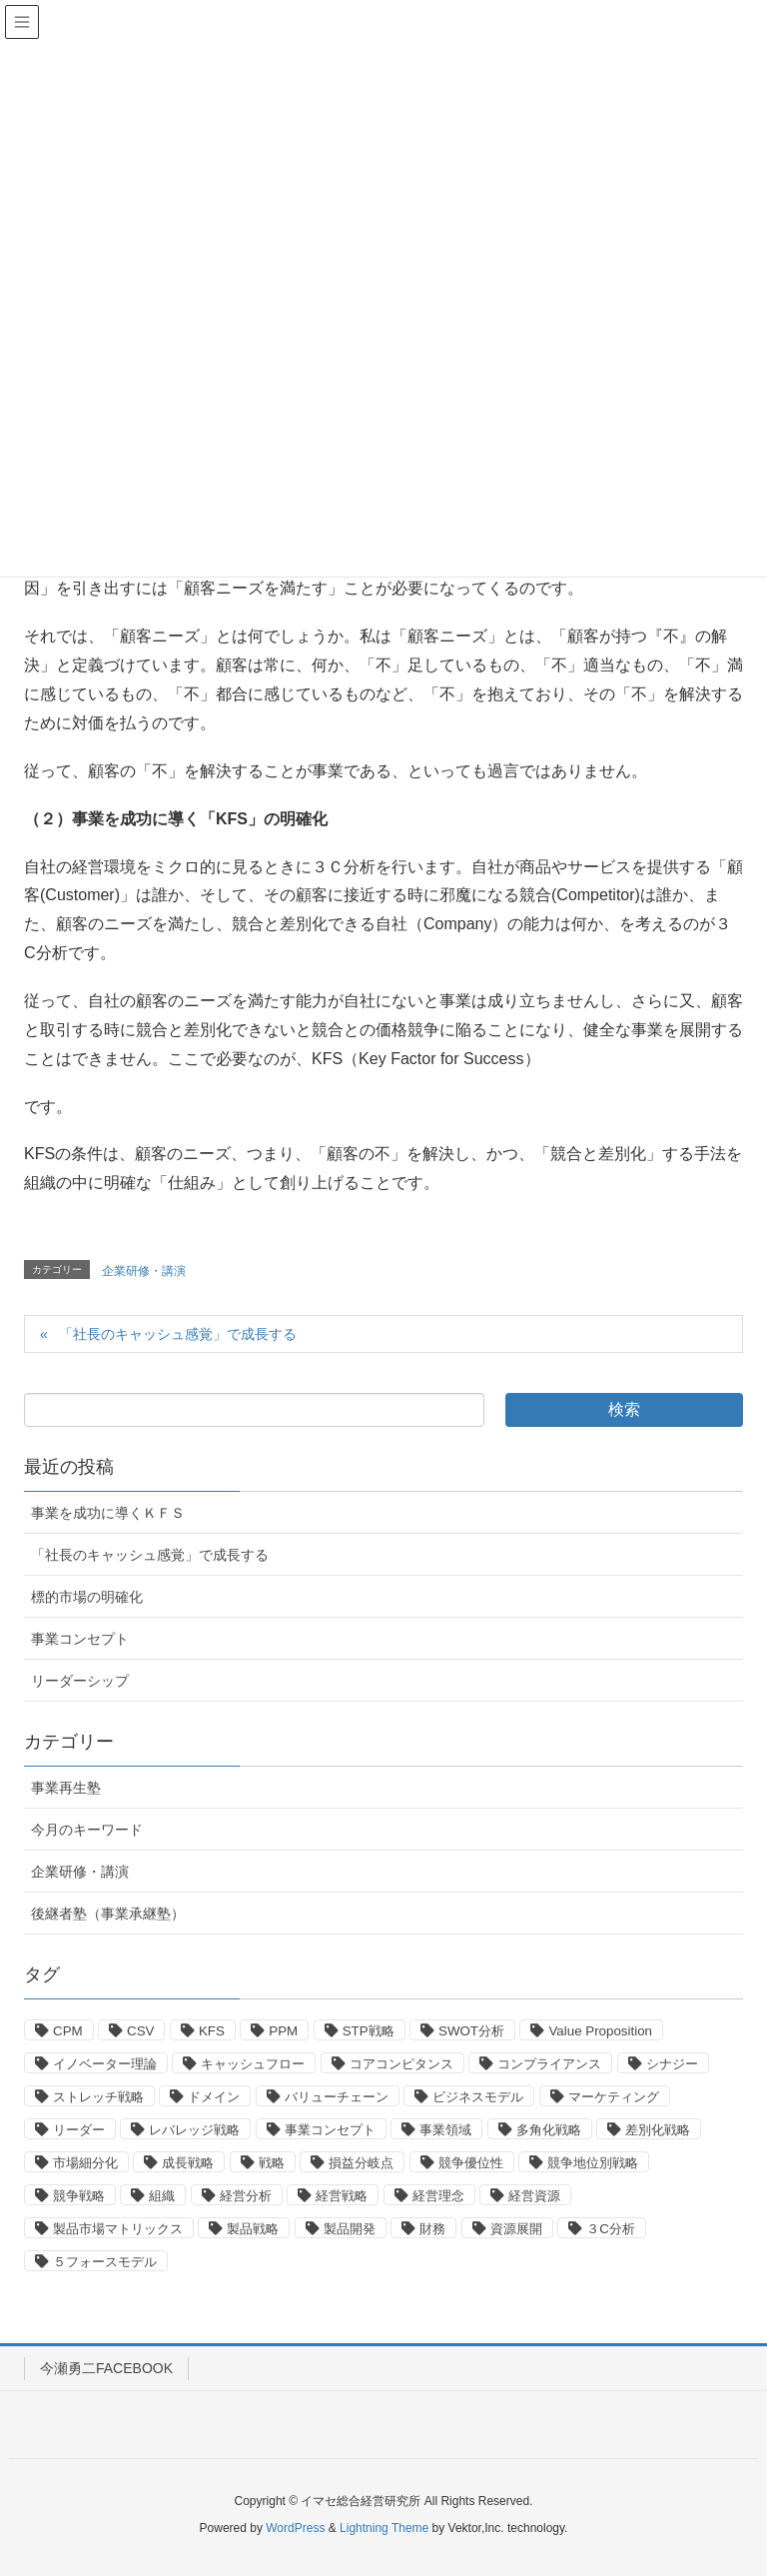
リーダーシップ (80, 1681)
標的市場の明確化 (87, 1597)
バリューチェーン (336, 2096)
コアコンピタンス (401, 2063)
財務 (432, 2228)
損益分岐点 (361, 2162)
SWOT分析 (471, 2030)
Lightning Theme (384, 2528)
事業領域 (445, 2129)
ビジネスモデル (477, 2096)
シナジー (672, 2063)
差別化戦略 (657, 2129)
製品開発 (350, 2228)
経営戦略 (342, 2195)
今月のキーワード (87, 1830)
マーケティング (613, 2096)
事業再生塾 (66, 1788)
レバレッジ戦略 (194, 2129)
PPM (283, 2030)
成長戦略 (188, 2162)
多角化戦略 (548, 2129)
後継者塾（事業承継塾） (108, 1914)
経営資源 (534, 2195)
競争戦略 (79, 2195)
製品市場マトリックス (118, 2228)
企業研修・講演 (144, 1271)
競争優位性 (470, 2162)
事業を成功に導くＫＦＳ (108, 1513)
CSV (140, 2030)
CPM (68, 2030)
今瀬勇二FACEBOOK (106, 2368)
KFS (212, 2030)
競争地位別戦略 (592, 2162)
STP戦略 (368, 2030)
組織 (162, 2195)
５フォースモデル (105, 2261)
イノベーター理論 (105, 2063)
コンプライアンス (549, 2063)
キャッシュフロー (253, 2063)
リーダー (79, 2129)
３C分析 (610, 2228)
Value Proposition (599, 2030)
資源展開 (516, 2228)
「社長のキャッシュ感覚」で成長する (178, 1334)
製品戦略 (253, 2228)
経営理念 (438, 2195)
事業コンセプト (80, 1639)
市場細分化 (85, 2162)
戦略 (272, 2162)
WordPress (295, 2528)
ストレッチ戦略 (98, 2096)
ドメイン (214, 2096)
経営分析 (246, 2195)
